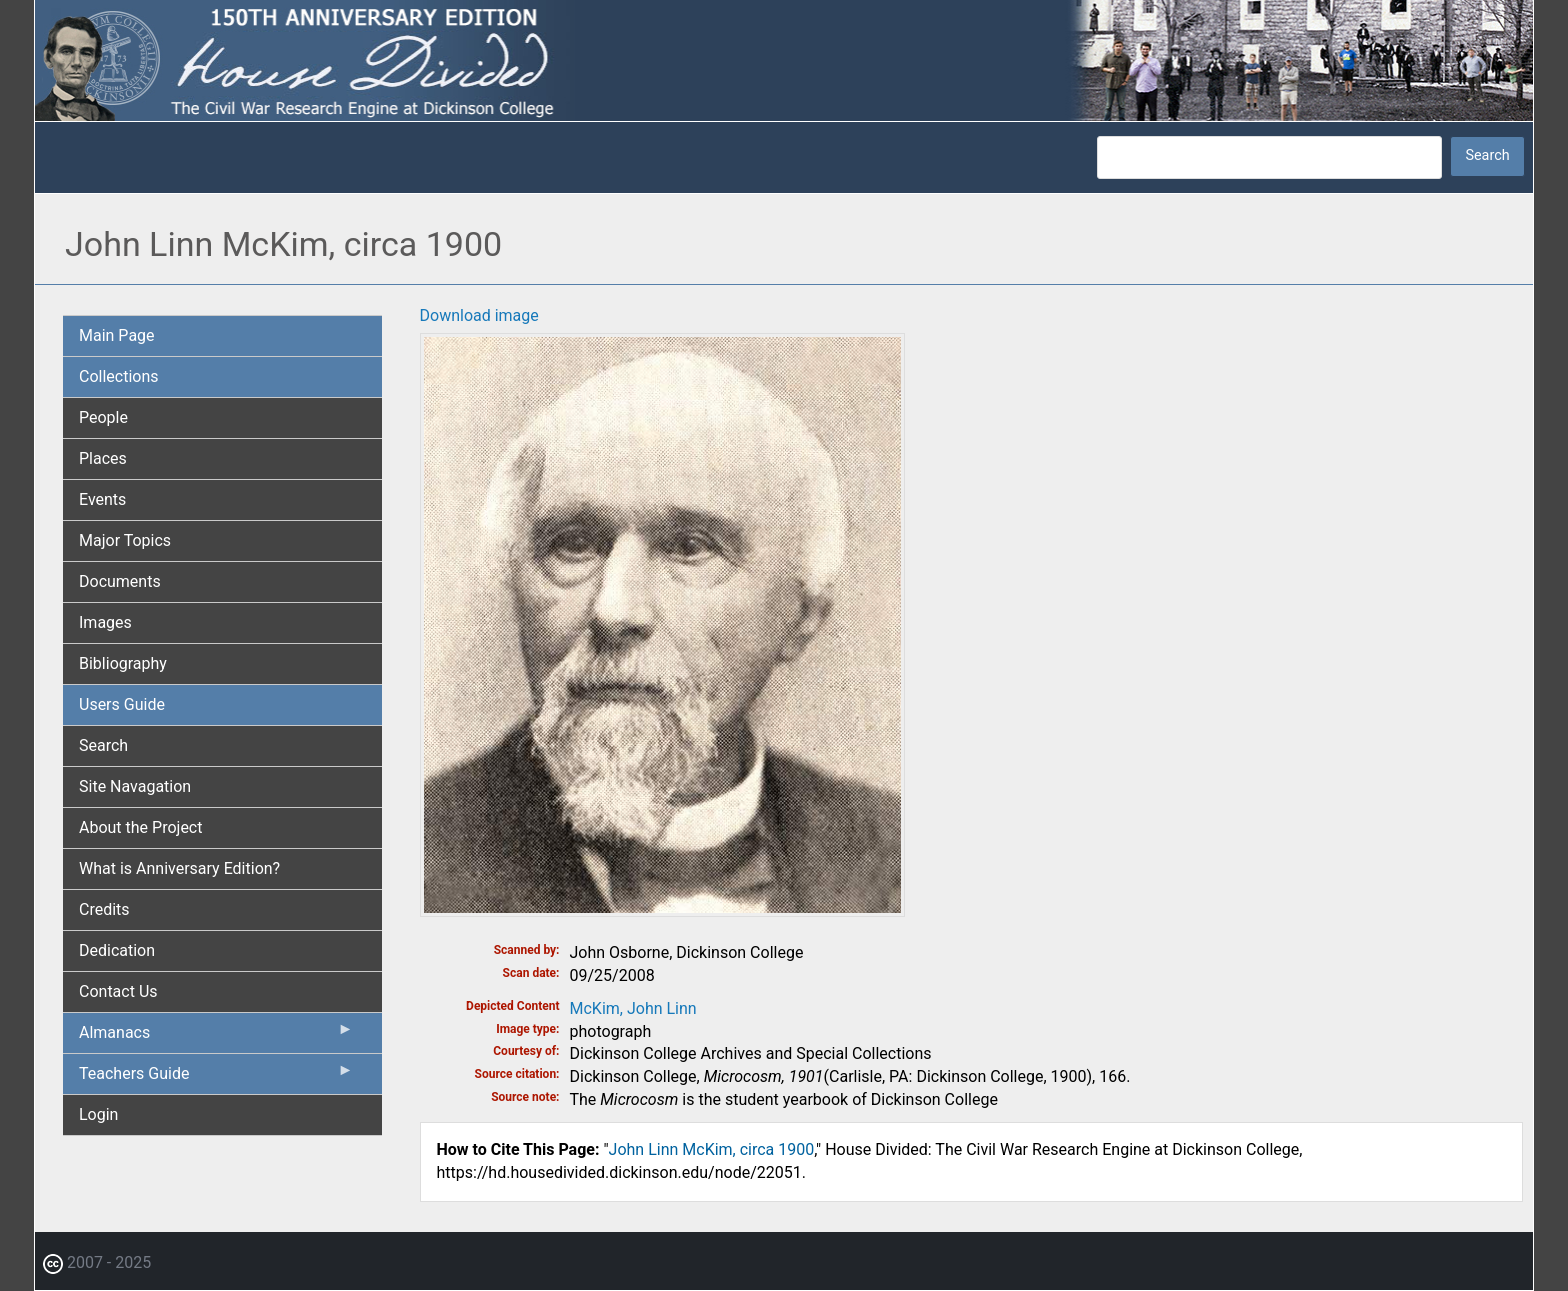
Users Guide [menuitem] (122, 704)
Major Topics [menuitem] (125, 540)
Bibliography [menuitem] (123, 663)
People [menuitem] (103, 417)
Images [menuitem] (105, 622)
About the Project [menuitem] (140, 827)
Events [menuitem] (102, 499)
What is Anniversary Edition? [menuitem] (179, 868)
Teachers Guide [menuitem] (216, 1078)
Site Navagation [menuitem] (135, 786)
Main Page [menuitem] (117, 335)
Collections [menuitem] (119, 376)
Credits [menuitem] (104, 909)
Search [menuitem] (103, 745)
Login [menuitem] (98, 1114)
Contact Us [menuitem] (118, 991)
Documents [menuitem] (120, 581)
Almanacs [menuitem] (216, 1037)
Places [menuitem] (103, 458)
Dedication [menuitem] (117, 950)
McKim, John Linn (633, 1008)
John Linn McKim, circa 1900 (712, 1149)
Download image (479, 315)
